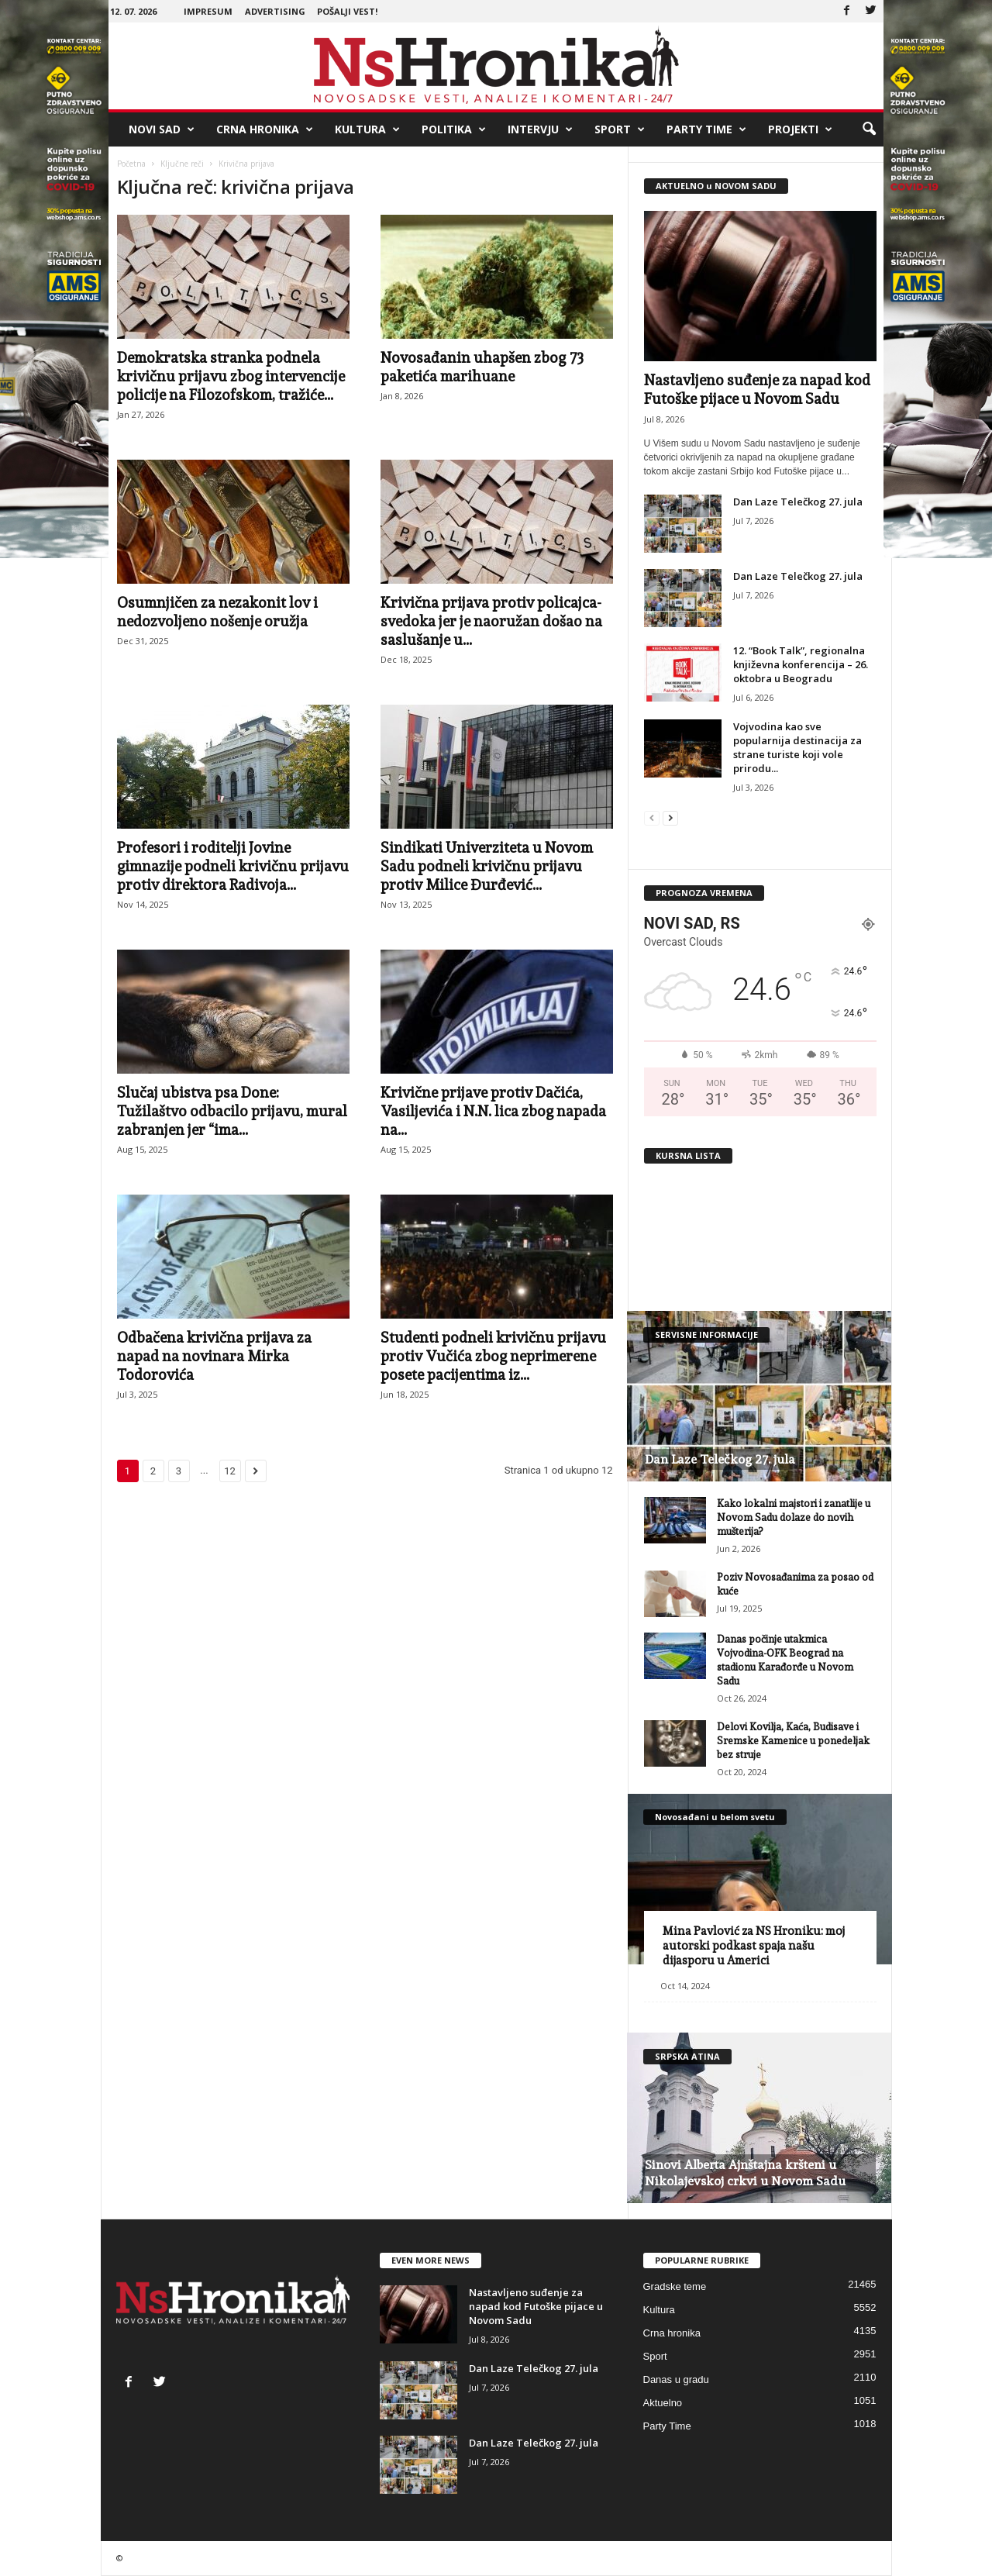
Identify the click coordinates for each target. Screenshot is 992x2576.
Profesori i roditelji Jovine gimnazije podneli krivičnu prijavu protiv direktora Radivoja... (233, 866)
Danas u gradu (676, 2379)
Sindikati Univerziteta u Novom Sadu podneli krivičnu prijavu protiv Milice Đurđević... (487, 866)
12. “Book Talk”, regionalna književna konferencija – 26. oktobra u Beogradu (800, 664)
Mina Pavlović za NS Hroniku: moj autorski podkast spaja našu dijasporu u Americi (754, 1945)
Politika (454, 129)
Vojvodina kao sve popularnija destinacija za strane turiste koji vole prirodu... (797, 747)
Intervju (540, 129)
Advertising (275, 11)
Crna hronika (264, 129)
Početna (131, 163)
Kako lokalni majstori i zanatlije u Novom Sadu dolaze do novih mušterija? (793, 1517)
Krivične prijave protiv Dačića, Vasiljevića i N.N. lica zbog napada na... (493, 1111)
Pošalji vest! (347, 11)
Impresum (208, 11)
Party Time (706, 129)
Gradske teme (675, 2286)
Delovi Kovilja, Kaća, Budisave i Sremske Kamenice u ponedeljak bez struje (793, 1740)
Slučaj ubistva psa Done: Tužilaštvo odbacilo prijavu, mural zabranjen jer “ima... (232, 1111)
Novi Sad (162, 129)
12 (230, 1471)
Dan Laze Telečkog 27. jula (798, 502)
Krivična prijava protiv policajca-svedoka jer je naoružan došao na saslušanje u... (491, 621)
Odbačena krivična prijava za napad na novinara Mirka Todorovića (214, 1356)
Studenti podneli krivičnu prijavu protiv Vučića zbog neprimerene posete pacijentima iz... (493, 1356)
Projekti (800, 129)
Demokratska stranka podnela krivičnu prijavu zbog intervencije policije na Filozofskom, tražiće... (231, 376)
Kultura (367, 129)
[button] (869, 129)
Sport (619, 129)
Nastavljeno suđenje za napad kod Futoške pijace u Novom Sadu (536, 2306)
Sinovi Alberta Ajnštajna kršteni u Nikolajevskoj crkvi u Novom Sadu (745, 2172)
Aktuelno (663, 2403)
